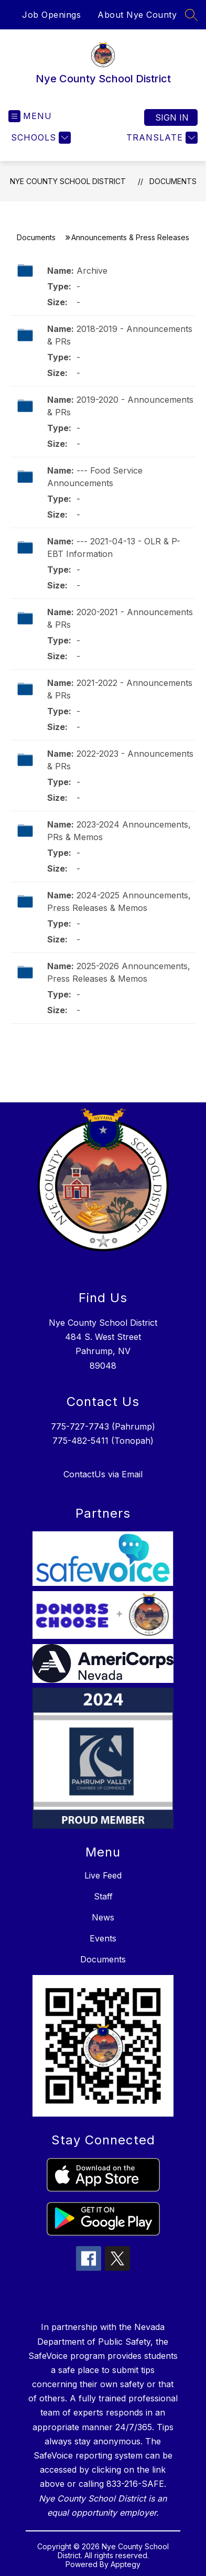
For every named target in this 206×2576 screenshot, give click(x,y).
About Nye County (137, 14)
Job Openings (51, 14)
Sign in (172, 117)
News (103, 1917)
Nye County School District (68, 181)
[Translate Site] (161, 137)
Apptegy (125, 2564)
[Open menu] (30, 116)
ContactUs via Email (103, 1474)
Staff (103, 1896)
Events (103, 1938)
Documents (173, 181)
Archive (92, 270)
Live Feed (103, 1875)
